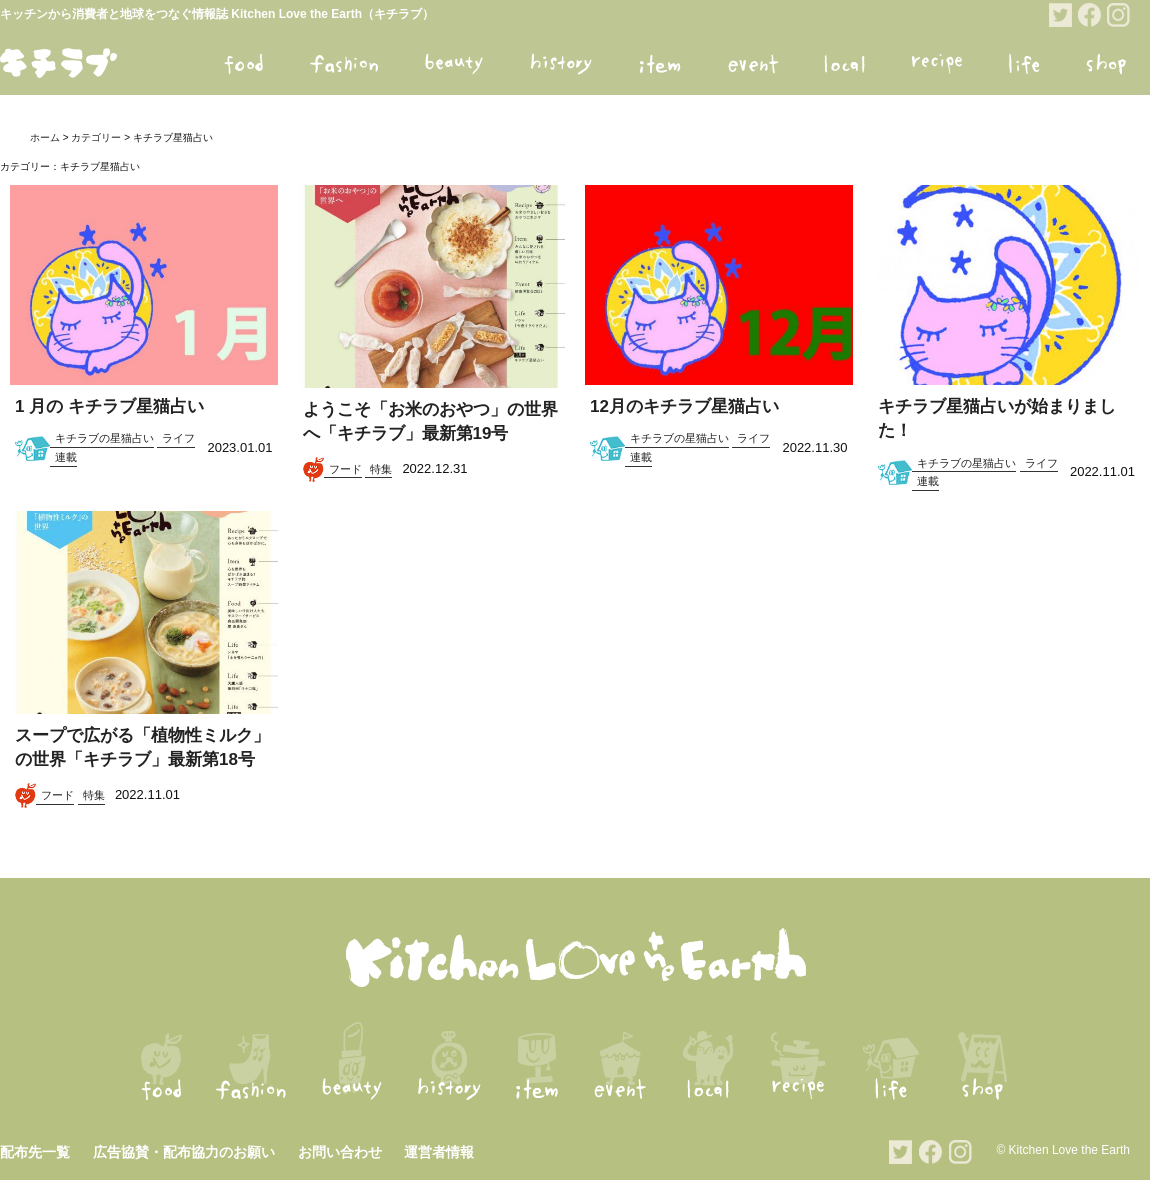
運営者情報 (439, 1152)
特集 (381, 469)
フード (345, 469)
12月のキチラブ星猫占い (684, 406)
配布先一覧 (35, 1152)
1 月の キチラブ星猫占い (109, 406)
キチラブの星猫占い (104, 438)
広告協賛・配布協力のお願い (184, 1152)
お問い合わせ (340, 1152)
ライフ (178, 438)
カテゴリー (96, 137)
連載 (66, 457)
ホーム (45, 137)
